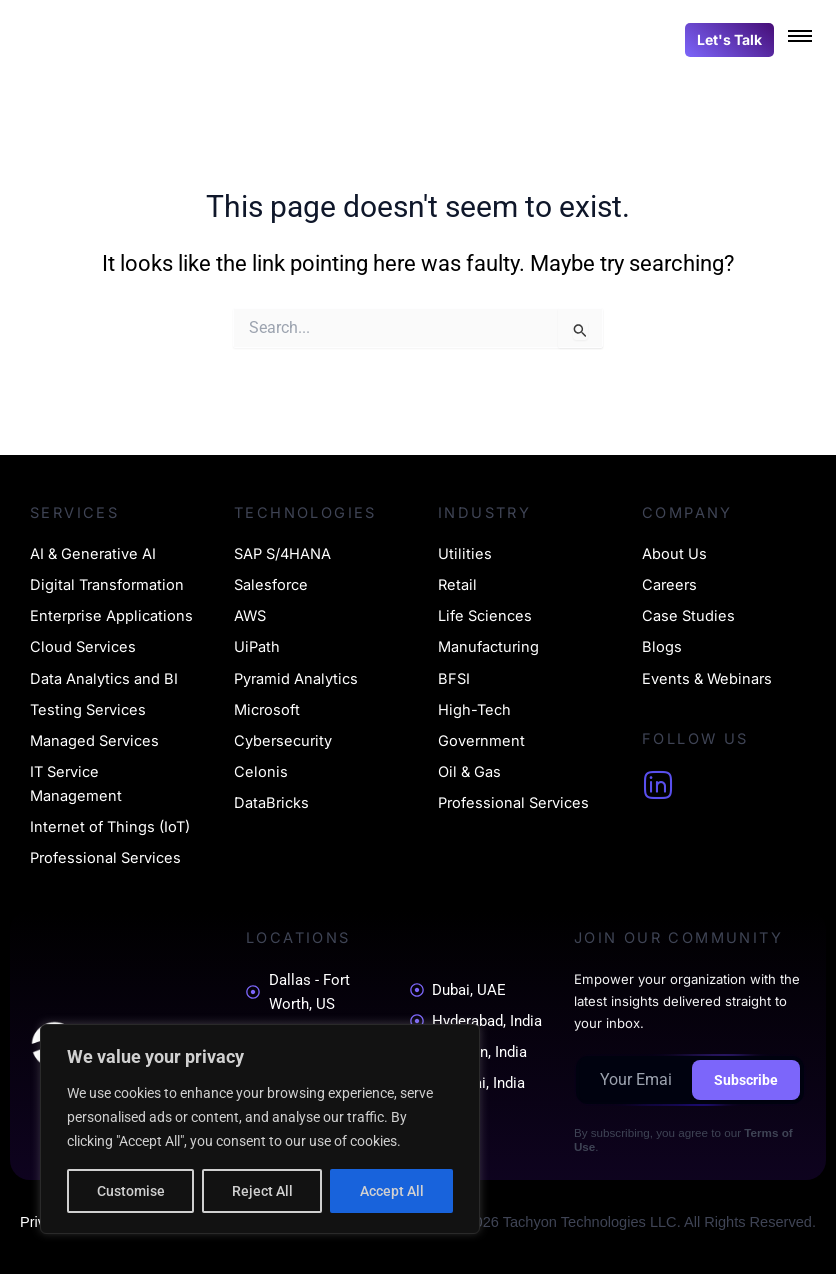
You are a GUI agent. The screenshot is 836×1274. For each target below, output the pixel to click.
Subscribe (746, 1080)
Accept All (392, 1191)
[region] (260, 1129)
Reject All (262, 1191)
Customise (131, 1191)
